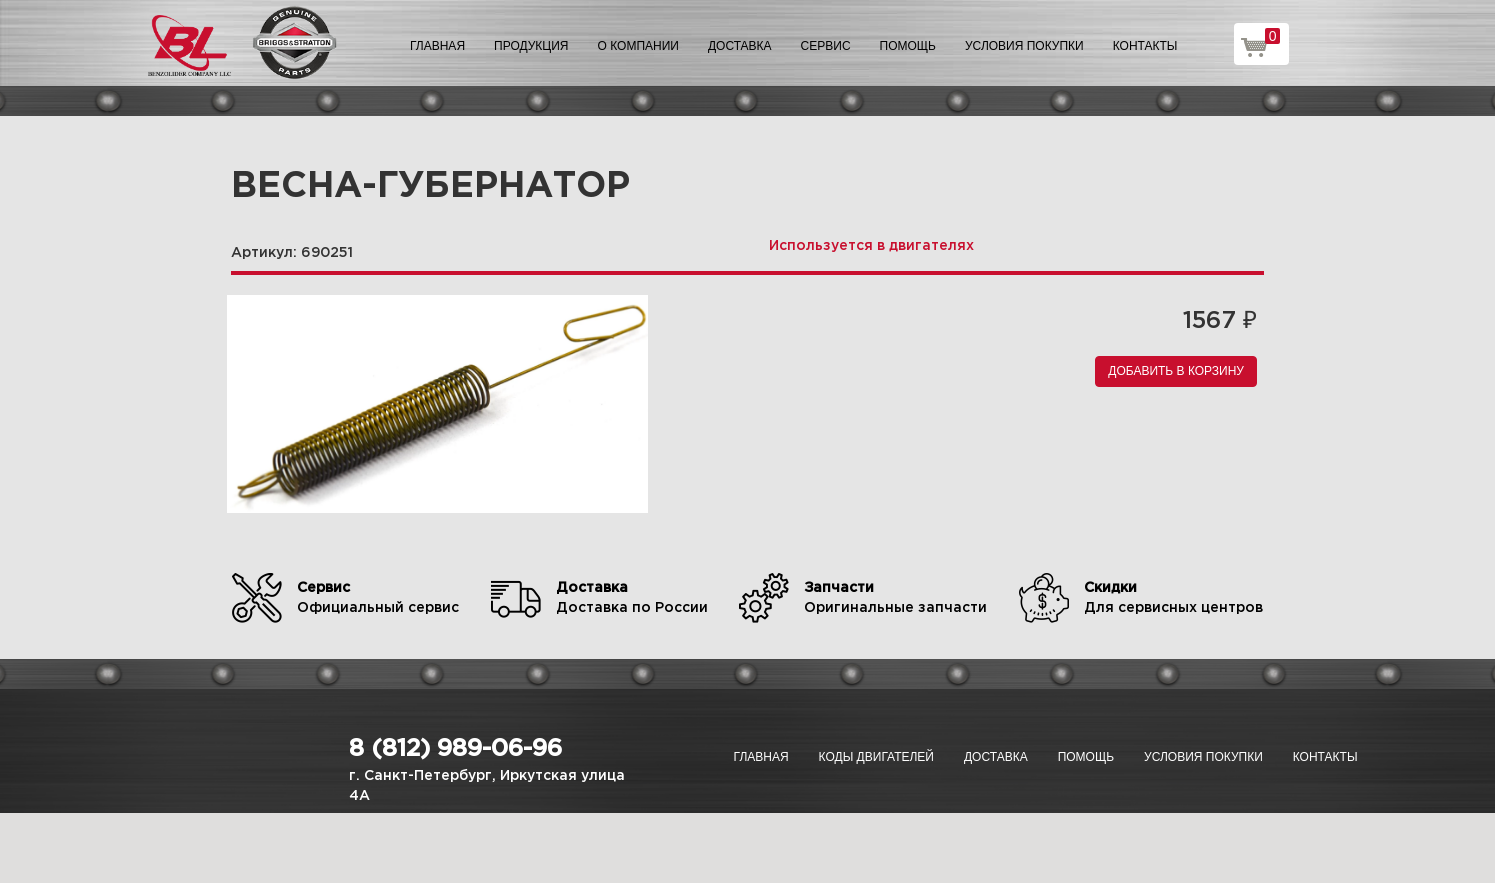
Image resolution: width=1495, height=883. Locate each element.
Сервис (826, 46)
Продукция (531, 46)
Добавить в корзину (1176, 371)
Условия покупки (1024, 46)
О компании (638, 46)
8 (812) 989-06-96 (455, 749)
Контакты (1145, 46)
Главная (437, 46)
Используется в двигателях (871, 246)
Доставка (740, 46)
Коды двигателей (876, 757)
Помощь (908, 46)
